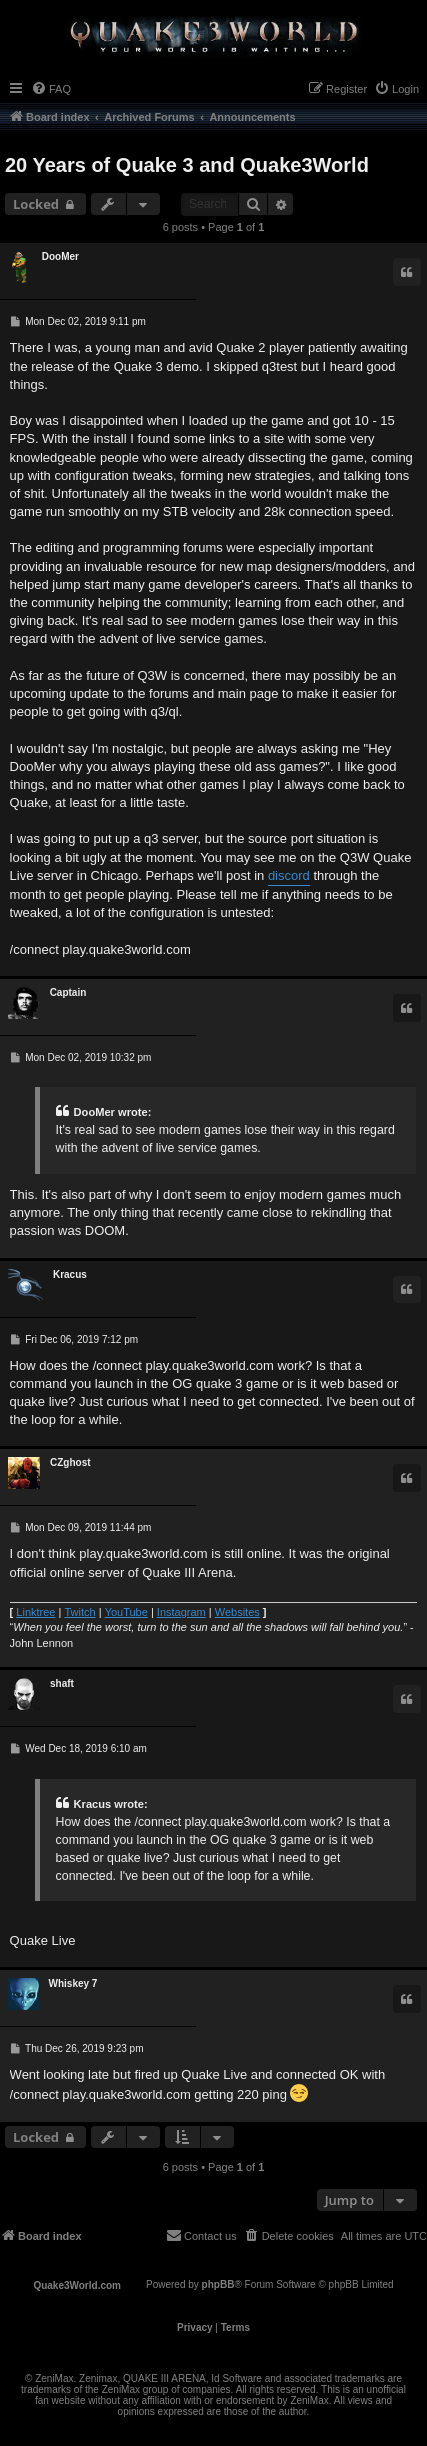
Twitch (79, 1612)
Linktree (35, 1612)
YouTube (126, 1612)
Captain (68, 992)
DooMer (60, 256)
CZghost (70, 1462)
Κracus (70, 1274)
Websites (237, 1612)
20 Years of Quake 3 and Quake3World (187, 165)
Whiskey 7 (73, 1983)
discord (289, 875)
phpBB (218, 2284)
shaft (62, 1683)
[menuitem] (51, 89)
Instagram (181, 1612)
